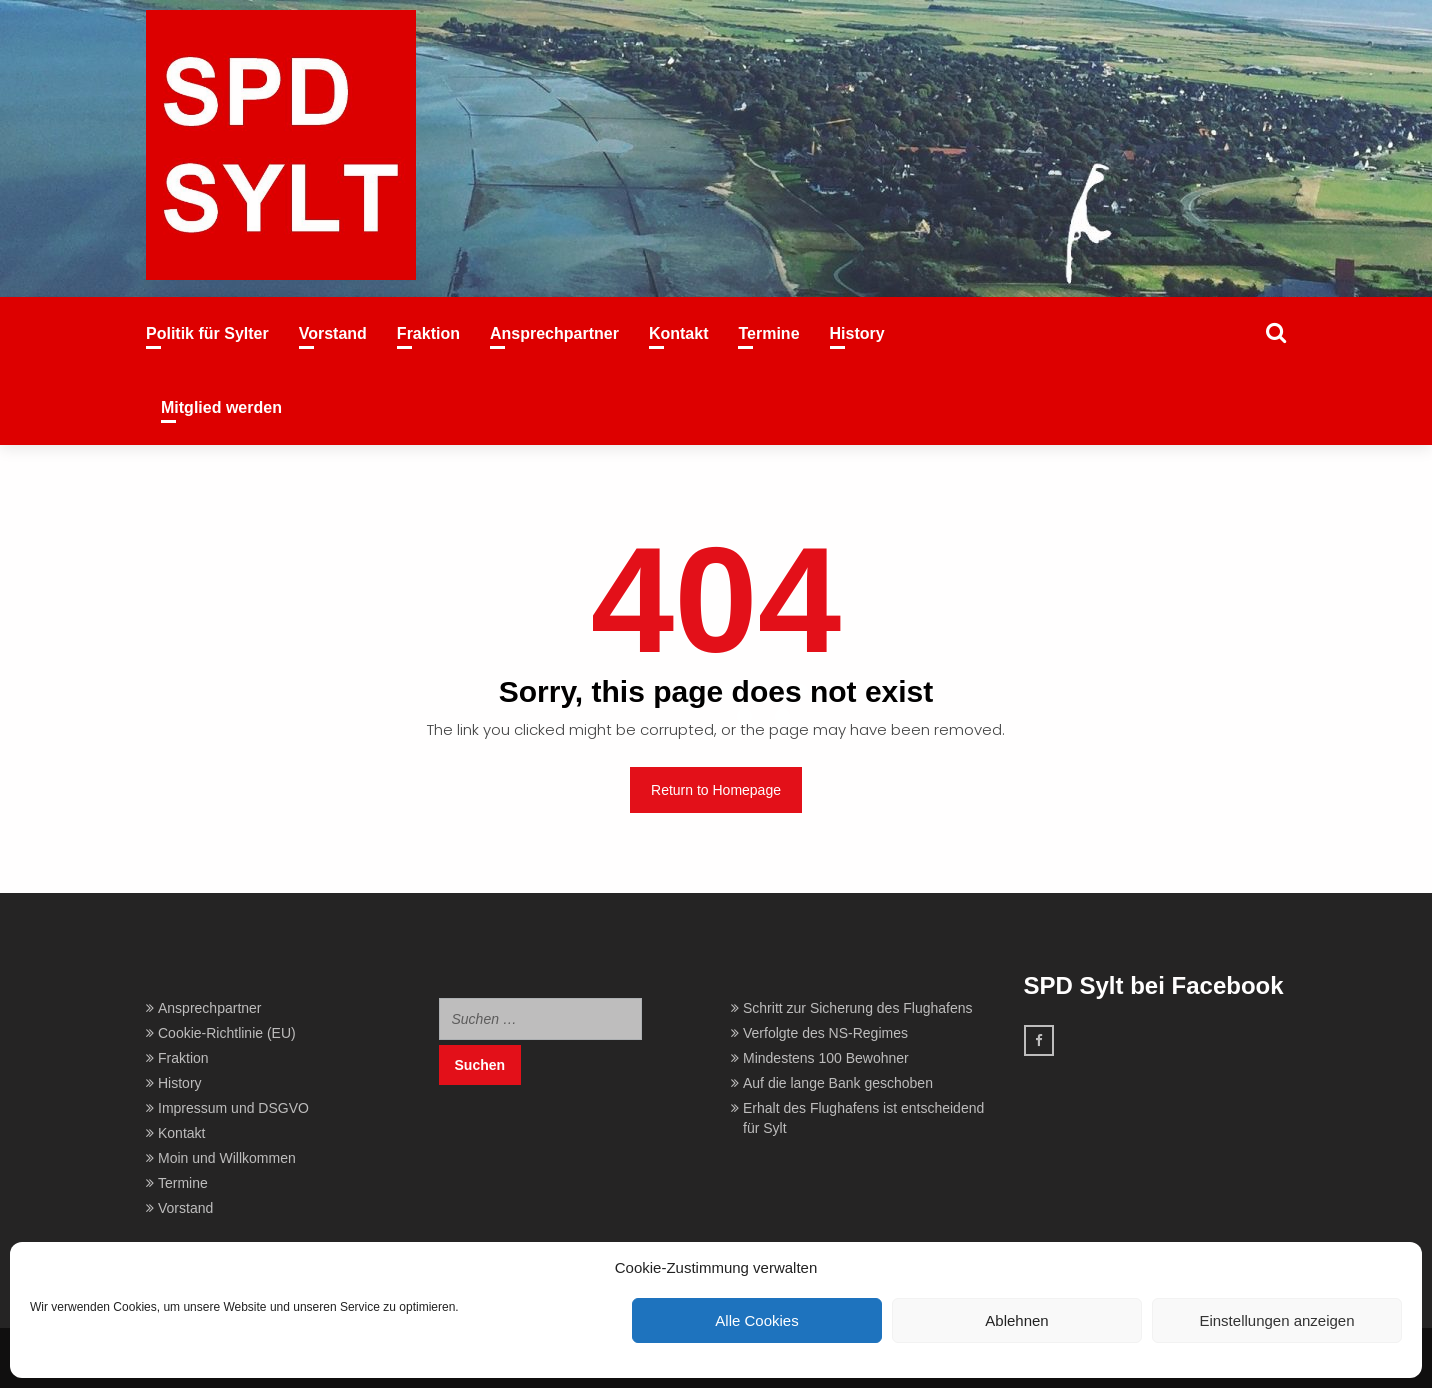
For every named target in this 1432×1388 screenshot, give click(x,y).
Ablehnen (1016, 1320)
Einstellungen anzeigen (1276, 1320)
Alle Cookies (756, 1320)
